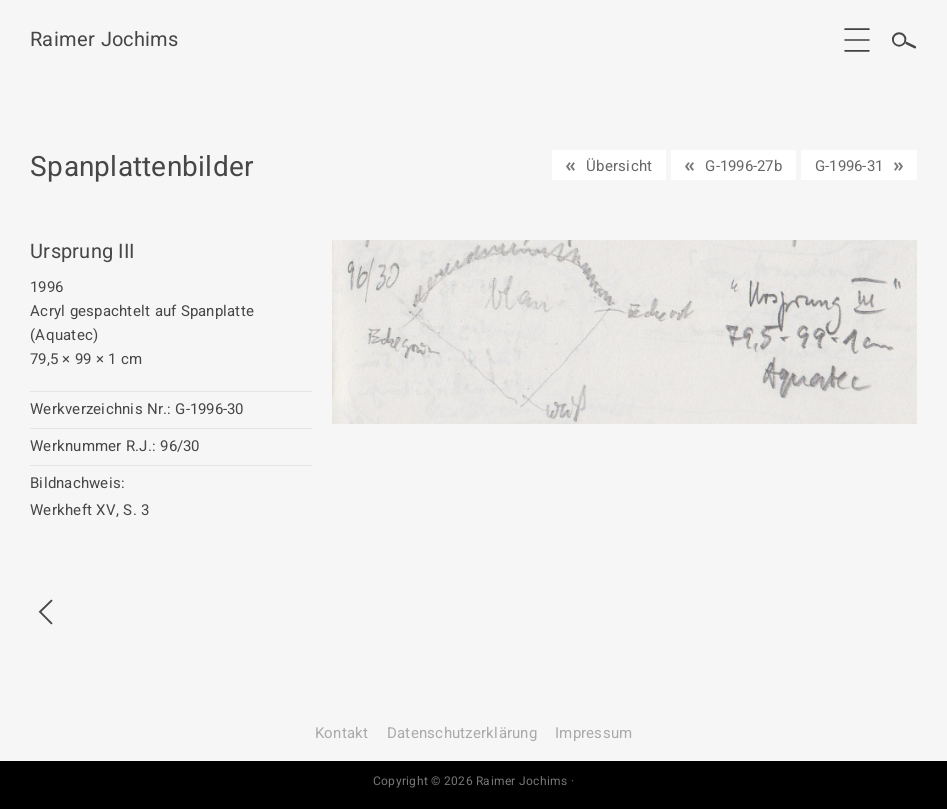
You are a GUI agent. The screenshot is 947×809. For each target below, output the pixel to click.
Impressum (593, 733)
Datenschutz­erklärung (462, 733)
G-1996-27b (743, 166)
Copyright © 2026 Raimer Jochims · (473, 781)
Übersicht (619, 166)
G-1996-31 (849, 166)
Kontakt (342, 733)
